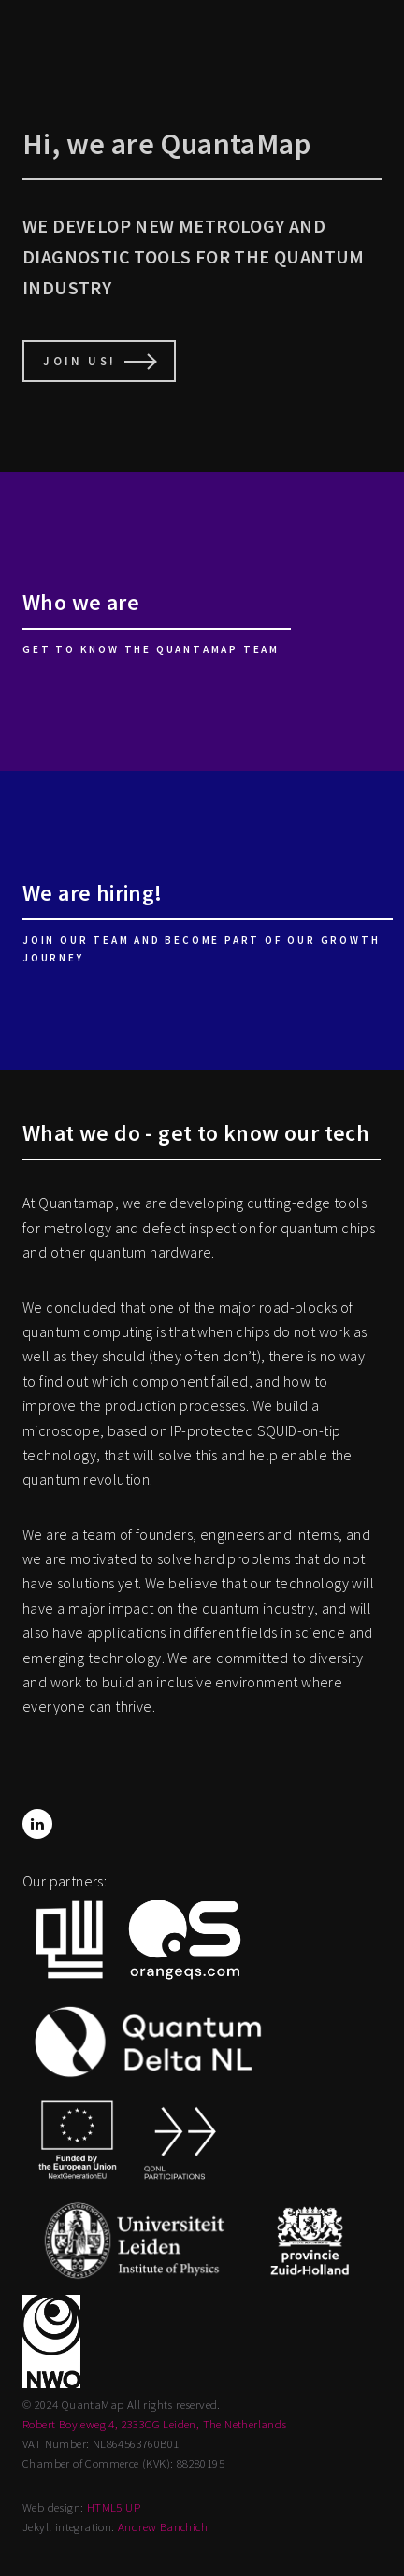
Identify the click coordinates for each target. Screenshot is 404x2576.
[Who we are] (202, 621)
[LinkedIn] (37, 1824)
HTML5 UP (113, 2506)
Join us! (79, 360)
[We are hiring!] (202, 920)
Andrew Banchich (163, 2526)
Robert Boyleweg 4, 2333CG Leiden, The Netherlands (154, 2423)
